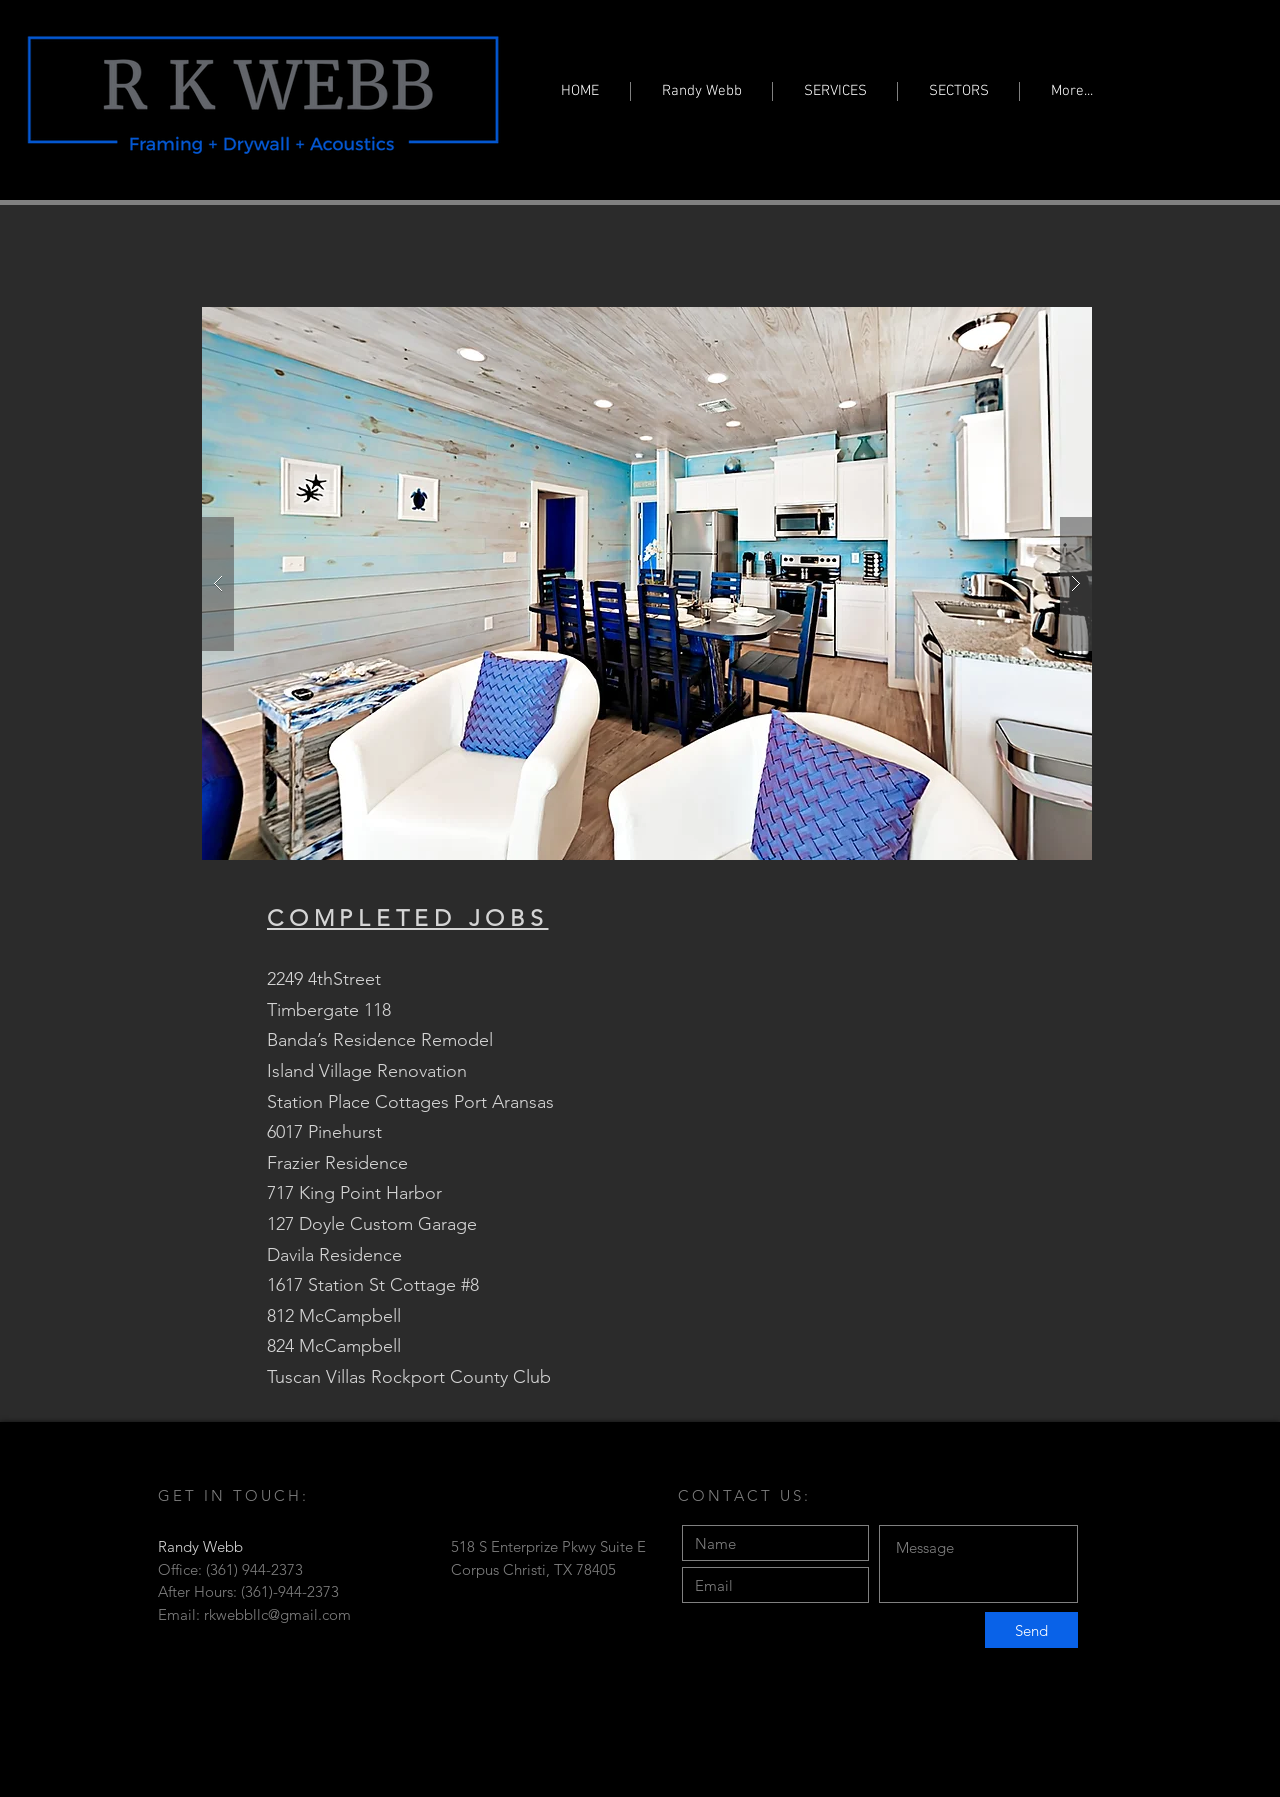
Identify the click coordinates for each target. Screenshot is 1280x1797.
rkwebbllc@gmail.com (277, 1614)
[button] (647, 583)
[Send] (1031, 1630)
